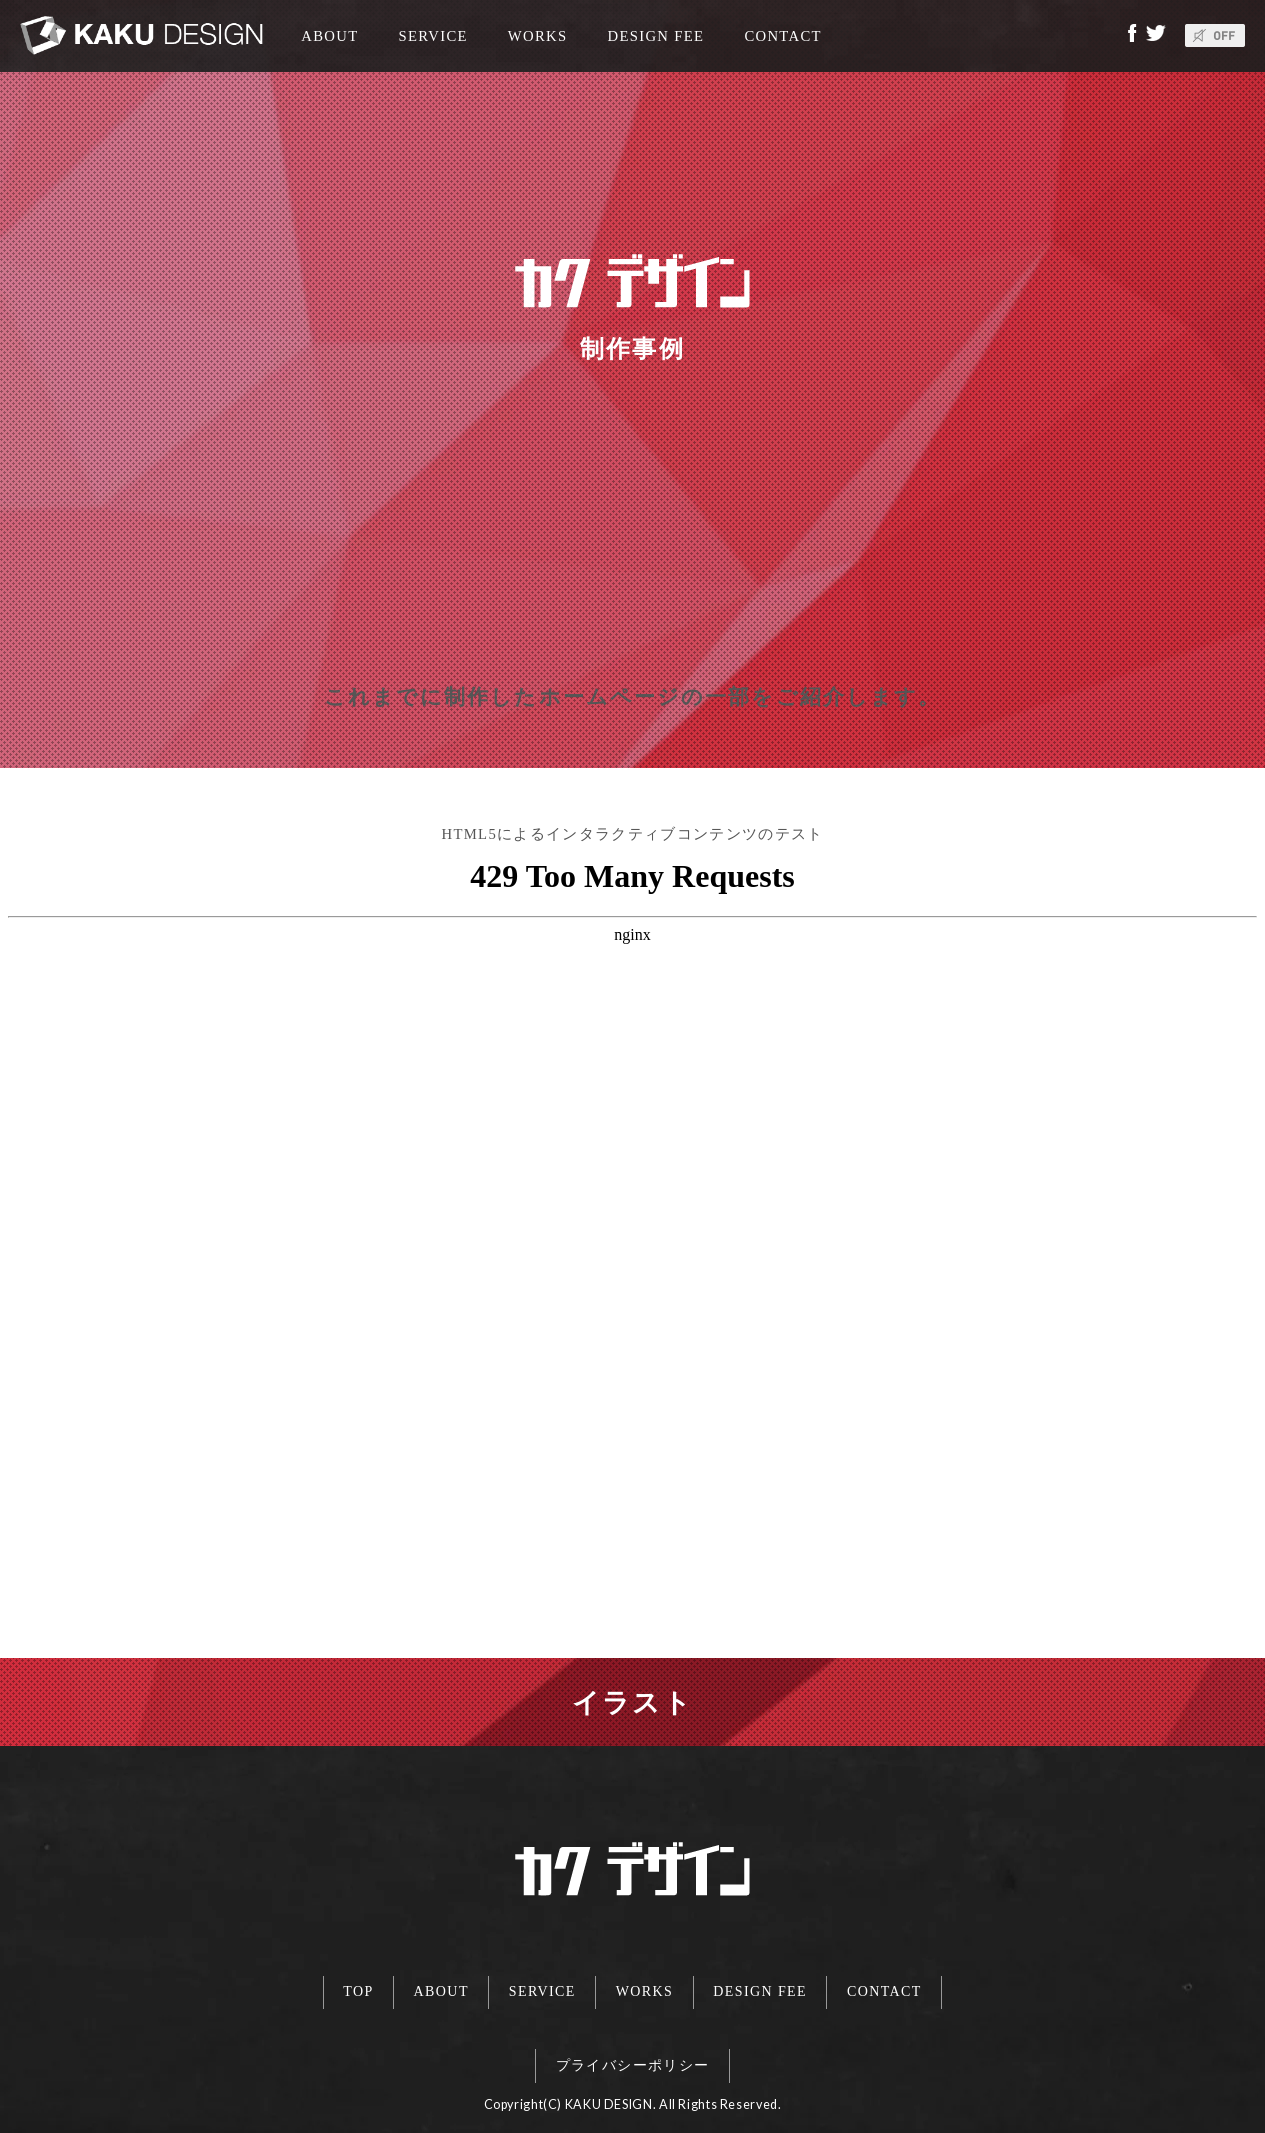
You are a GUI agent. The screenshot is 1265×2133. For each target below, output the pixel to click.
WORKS (538, 36)
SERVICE (433, 36)
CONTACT (782, 36)
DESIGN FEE (656, 36)
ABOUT (322, 36)
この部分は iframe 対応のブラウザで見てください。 (632, 1250)
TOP (331, 1988)
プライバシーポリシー (633, 2055)
